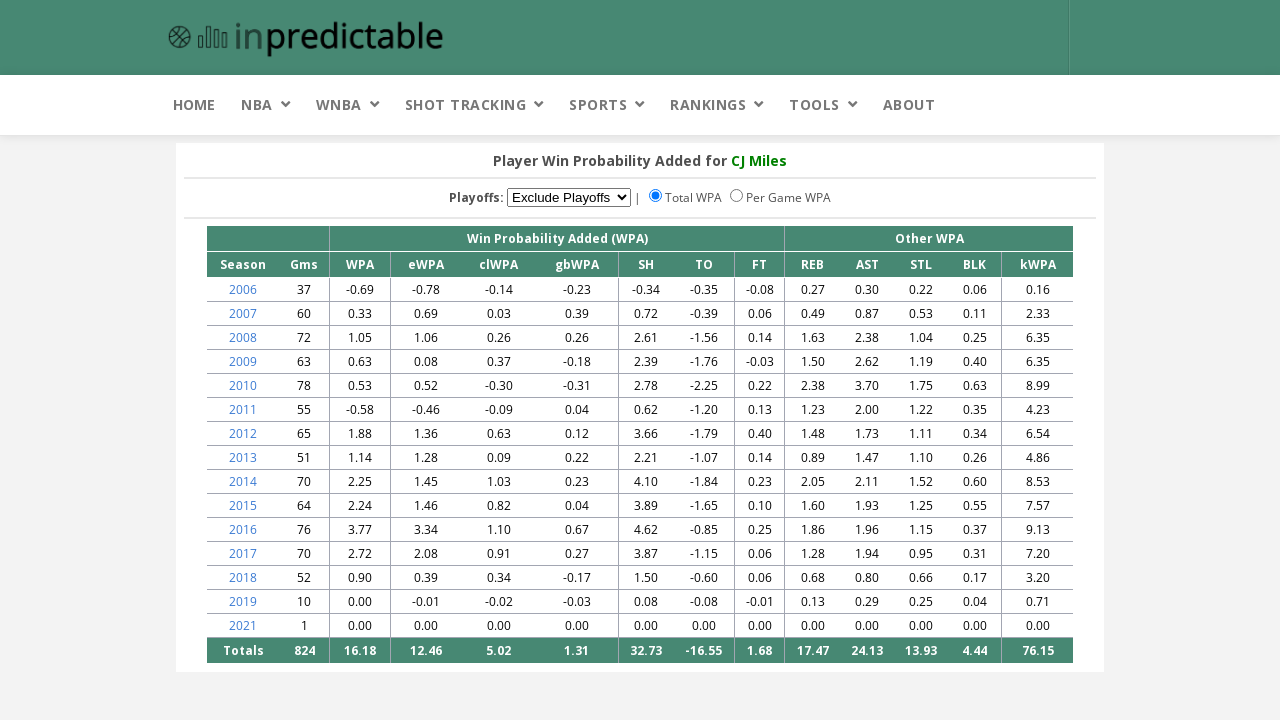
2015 (243, 505)
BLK (974, 264)
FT (759, 264)
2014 (243, 481)
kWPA (1038, 264)
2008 (243, 337)
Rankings (708, 104)
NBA (257, 104)
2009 (243, 361)
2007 (243, 313)
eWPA (426, 264)
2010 (243, 385)
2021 (243, 625)
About (909, 104)
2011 (243, 409)
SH (646, 264)
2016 (243, 529)
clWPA (498, 264)
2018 (243, 577)
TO (704, 264)
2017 (243, 553)
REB (812, 264)
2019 (243, 601)
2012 (243, 433)
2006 (243, 289)
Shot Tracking (466, 104)
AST (867, 264)
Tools (814, 104)
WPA (360, 264)
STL (921, 264)
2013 (243, 457)
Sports (598, 104)
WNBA (339, 104)
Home (194, 104)
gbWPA (577, 264)
